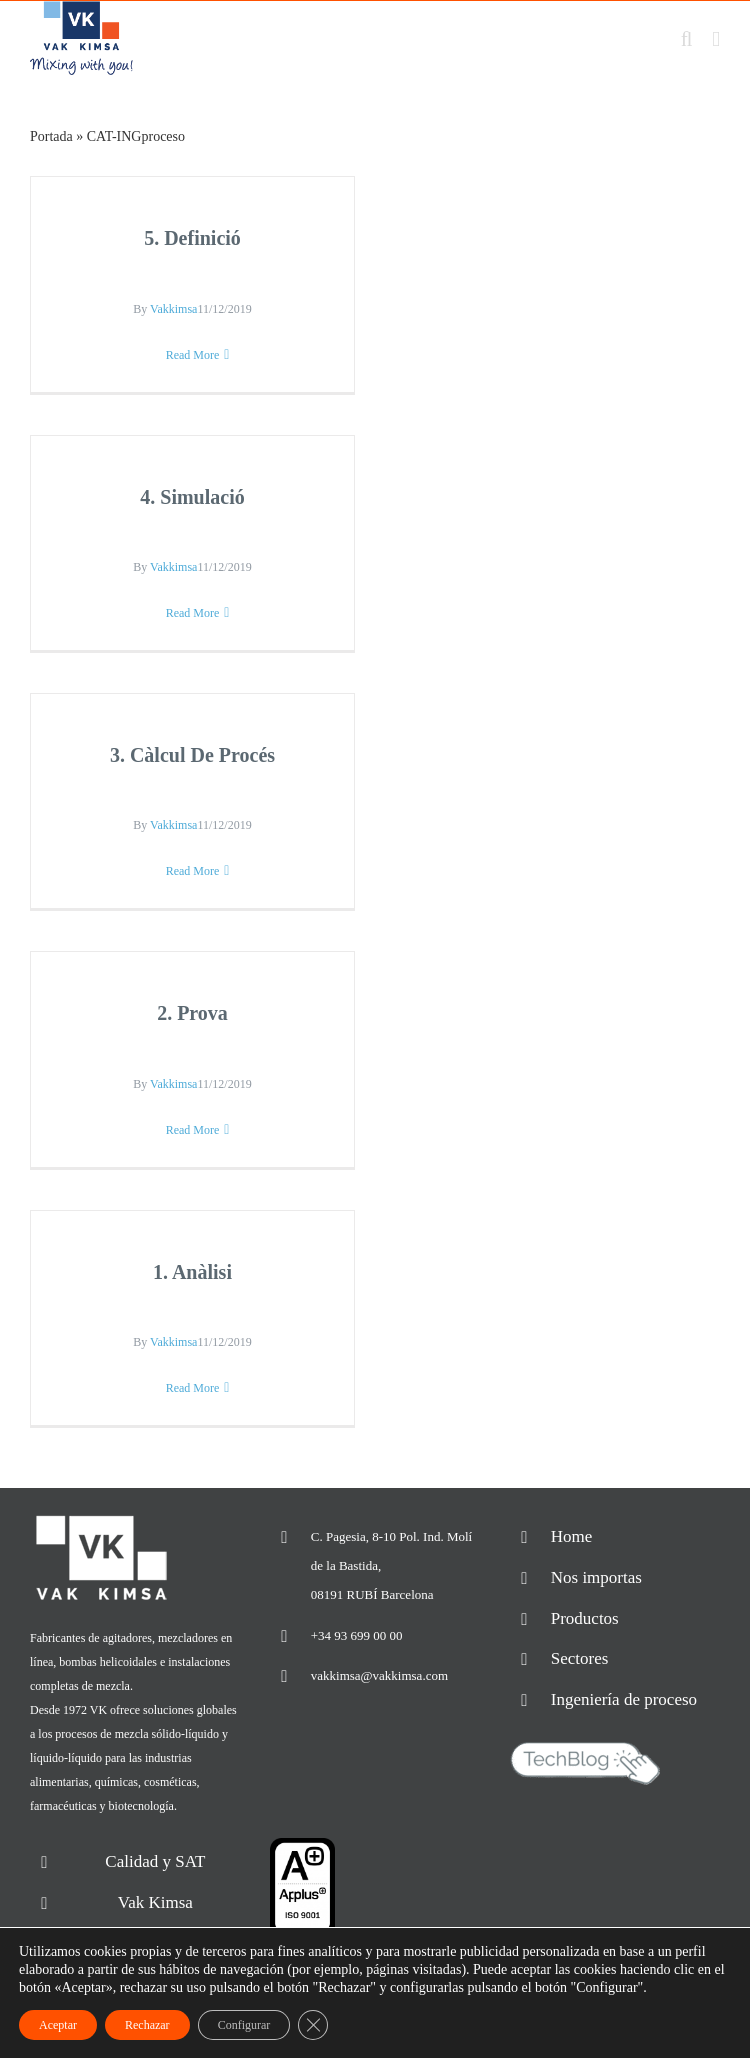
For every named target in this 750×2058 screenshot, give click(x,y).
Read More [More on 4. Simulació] (193, 613)
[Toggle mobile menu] (716, 39)
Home (572, 1536)
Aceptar (58, 2025)
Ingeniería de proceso (624, 1699)
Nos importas (596, 1577)
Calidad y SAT (155, 1861)
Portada (51, 136)
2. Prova (192, 1013)
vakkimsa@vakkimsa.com (379, 1675)
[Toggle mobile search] (687, 39)
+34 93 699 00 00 (357, 1635)
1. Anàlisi (192, 1272)
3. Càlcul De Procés (192, 755)
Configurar (244, 2025)
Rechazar (147, 2025)
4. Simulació (192, 497)
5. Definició (192, 238)
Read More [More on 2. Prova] (193, 1130)
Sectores (580, 1658)
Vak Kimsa (155, 1902)
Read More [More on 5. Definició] (193, 355)
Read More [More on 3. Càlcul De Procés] (193, 871)
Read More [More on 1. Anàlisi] (193, 1388)
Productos (585, 1618)
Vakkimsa (173, 309)
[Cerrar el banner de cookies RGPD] (313, 2025)
